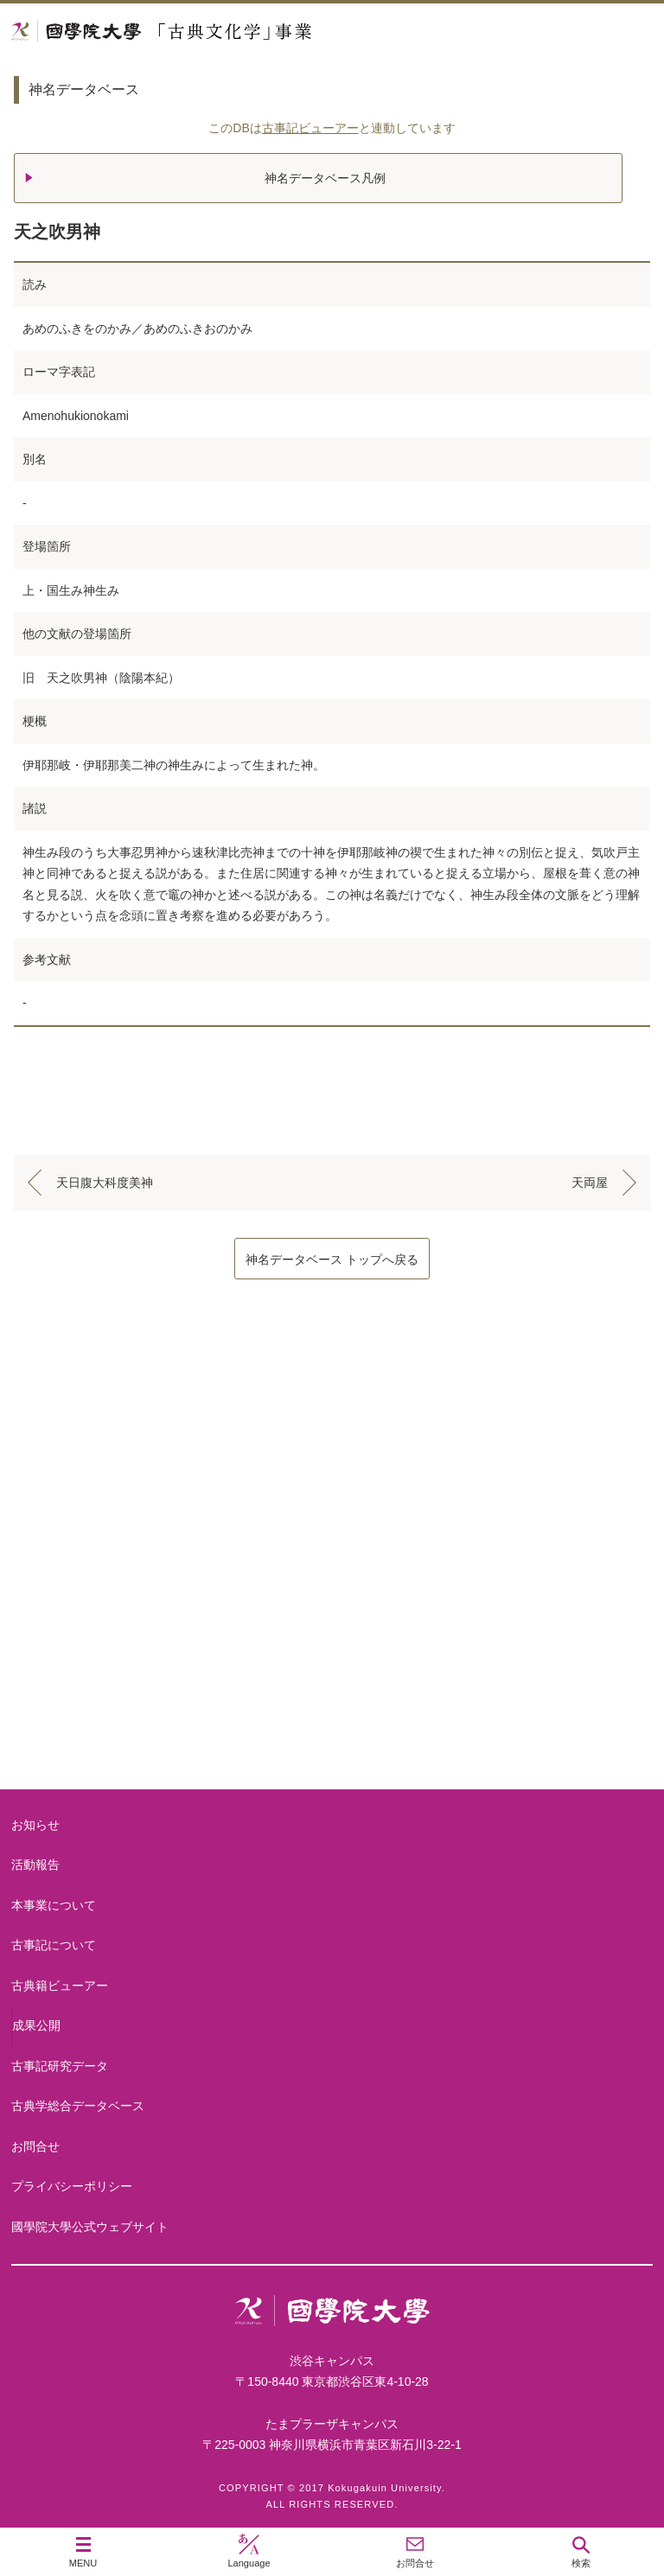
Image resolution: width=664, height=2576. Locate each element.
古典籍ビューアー (332, 1723)
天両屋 (589, 1182)
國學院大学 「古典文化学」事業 (227, 31)
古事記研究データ (59, 2066)
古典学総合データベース (77, 2106)
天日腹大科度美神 (104, 1182)
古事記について (332, 1585)
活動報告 (35, 1864)
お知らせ (35, 1825)
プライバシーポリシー (71, 2186)
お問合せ (35, 2146)
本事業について (332, 1446)
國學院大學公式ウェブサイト (90, 2227)
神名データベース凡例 (325, 178)
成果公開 (36, 2025)
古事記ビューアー (310, 128)
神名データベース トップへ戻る (332, 1259)
